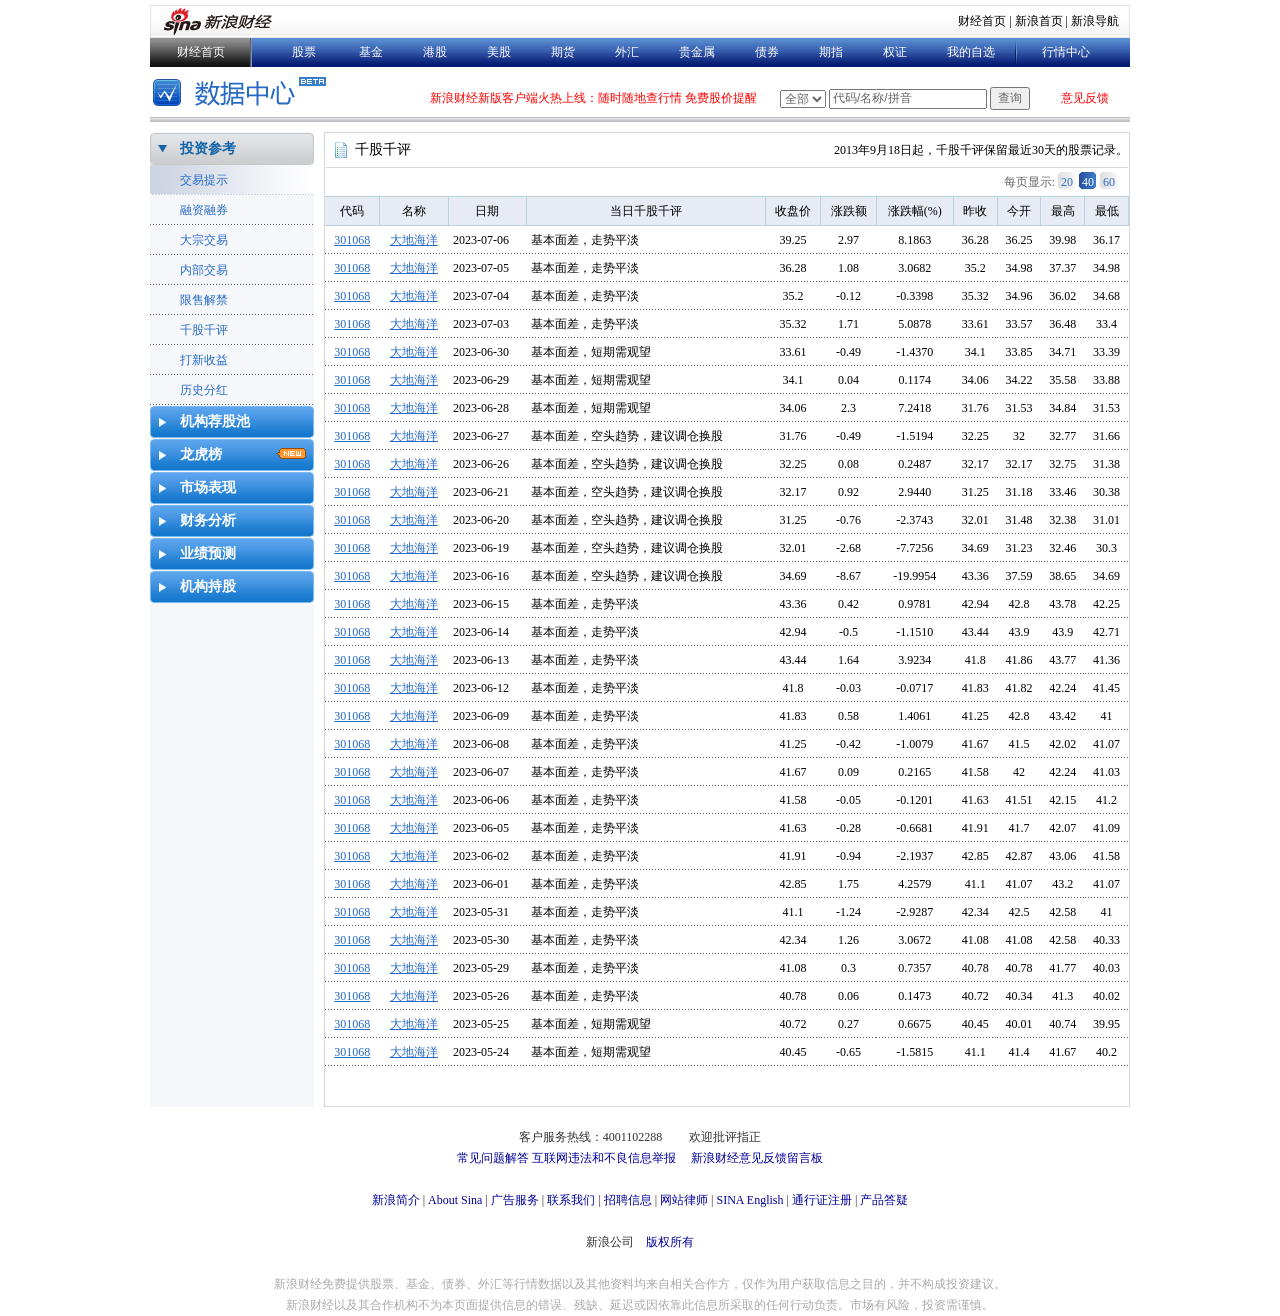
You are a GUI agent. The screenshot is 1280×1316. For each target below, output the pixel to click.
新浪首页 (1039, 21)
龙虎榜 (201, 454)
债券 (767, 52)
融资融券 (204, 210)
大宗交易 (204, 240)
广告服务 (515, 1200)
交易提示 (204, 180)
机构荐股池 (215, 421)
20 (1067, 182)
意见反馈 (1085, 98)
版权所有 (670, 1242)
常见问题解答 (493, 1158)
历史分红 (204, 390)
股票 (304, 52)
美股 (499, 52)
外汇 (627, 52)
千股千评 (204, 330)
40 (1088, 182)
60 (1109, 182)
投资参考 (208, 148)
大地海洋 (414, 240)
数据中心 (242, 94)
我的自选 (971, 52)
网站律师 (684, 1200)
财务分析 (208, 520)
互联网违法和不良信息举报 (604, 1158)
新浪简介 (396, 1200)
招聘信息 (628, 1200)
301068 (352, 240)
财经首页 (982, 21)
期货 (563, 52)
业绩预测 (208, 553)
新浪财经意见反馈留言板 (757, 1158)
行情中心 (1066, 52)
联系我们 (571, 1200)
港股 (435, 52)
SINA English (749, 1200)
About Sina (455, 1200)
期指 (831, 52)
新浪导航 (1095, 21)
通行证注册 (822, 1200)
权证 (895, 52)
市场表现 (208, 487)
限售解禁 (204, 300)
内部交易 (204, 270)
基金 (371, 52)
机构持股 (208, 586)
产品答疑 (884, 1200)
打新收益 (204, 360)
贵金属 (697, 52)
